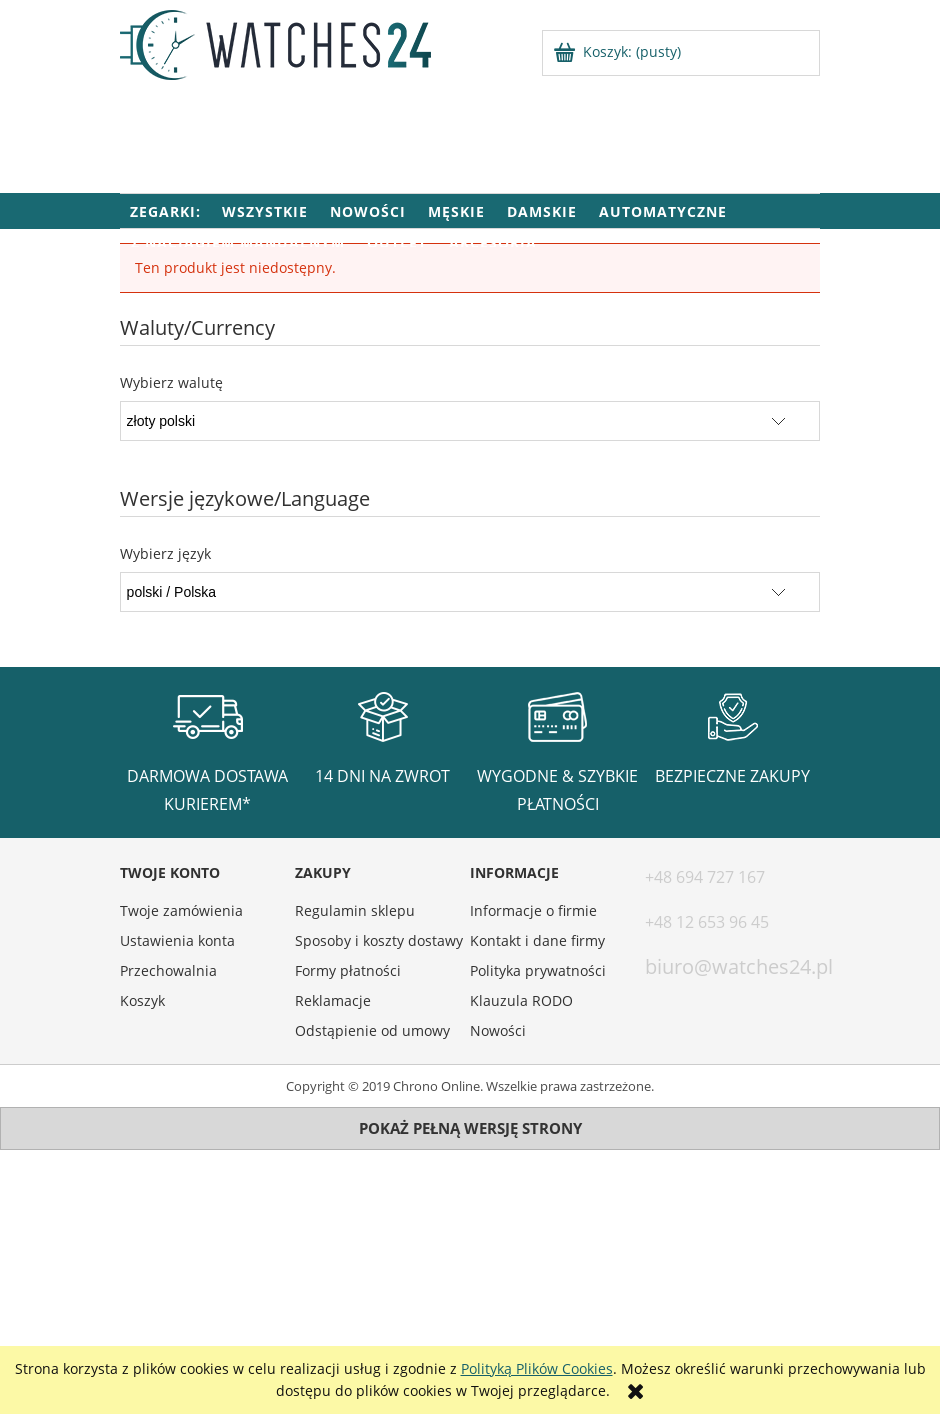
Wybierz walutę (171, 383)
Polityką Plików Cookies (537, 1368)
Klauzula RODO (521, 1000)
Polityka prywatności (538, 970)
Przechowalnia (168, 970)
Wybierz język (165, 554)
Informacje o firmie (533, 910)
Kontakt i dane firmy (537, 940)
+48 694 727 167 (705, 877)
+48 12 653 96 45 (707, 922)
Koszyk (142, 1000)
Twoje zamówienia (181, 910)
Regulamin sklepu (355, 910)
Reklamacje (333, 1000)
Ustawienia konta (177, 940)
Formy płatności (348, 970)
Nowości (498, 1030)
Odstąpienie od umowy (372, 1030)
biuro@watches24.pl (739, 966)
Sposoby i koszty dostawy (379, 940)
